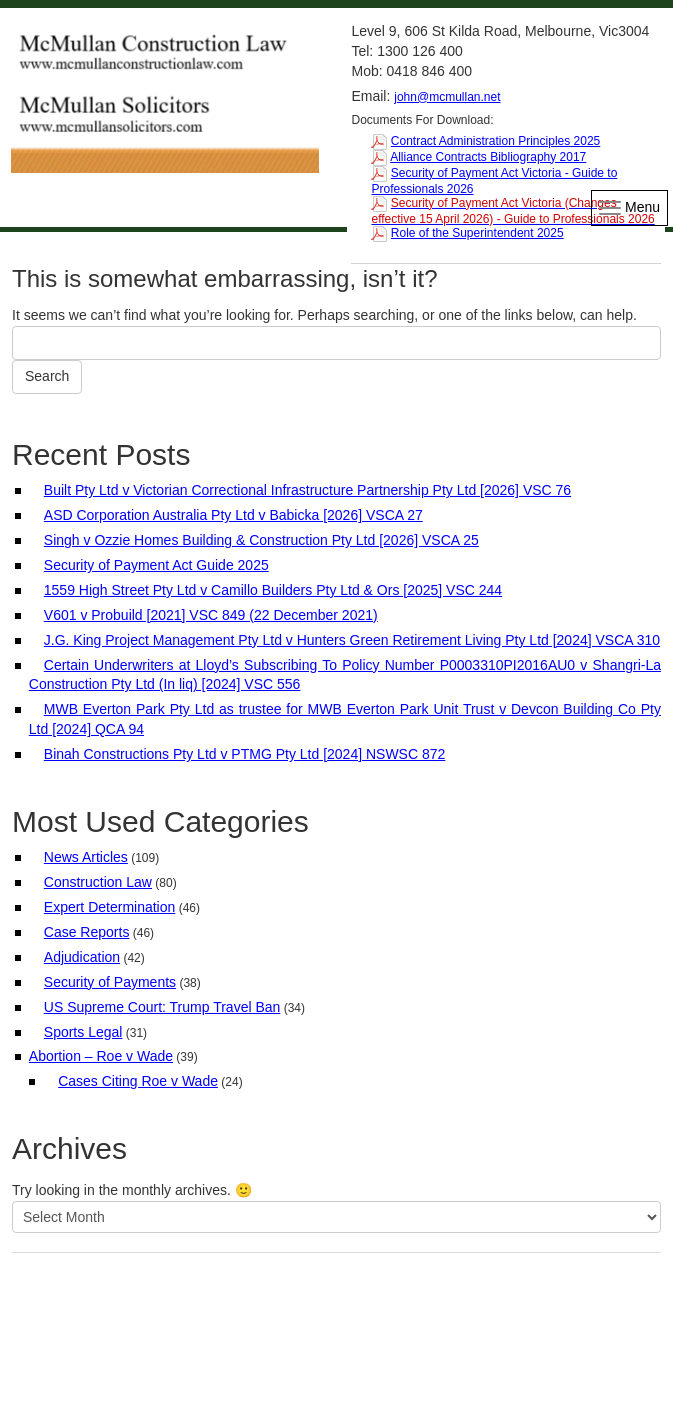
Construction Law (98, 882)
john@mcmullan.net (447, 97)
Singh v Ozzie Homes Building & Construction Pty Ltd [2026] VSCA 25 (261, 540)
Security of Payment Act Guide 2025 (156, 565)
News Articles (86, 857)
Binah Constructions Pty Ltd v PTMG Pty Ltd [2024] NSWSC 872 (245, 754)
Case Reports (87, 932)
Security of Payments (110, 982)
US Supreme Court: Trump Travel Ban (162, 1007)
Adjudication (82, 957)
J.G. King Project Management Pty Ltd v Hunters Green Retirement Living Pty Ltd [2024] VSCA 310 (352, 640)
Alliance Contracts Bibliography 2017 (488, 157)
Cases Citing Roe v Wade (138, 1081)
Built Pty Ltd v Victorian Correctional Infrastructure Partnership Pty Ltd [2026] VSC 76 (307, 490)
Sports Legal (83, 1032)
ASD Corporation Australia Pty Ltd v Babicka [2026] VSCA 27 (233, 515)
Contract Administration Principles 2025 (495, 141)
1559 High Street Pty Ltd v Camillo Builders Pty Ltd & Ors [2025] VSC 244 (273, 590)
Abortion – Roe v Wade (101, 1056)
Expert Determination (110, 907)
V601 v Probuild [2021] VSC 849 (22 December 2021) (211, 615)
